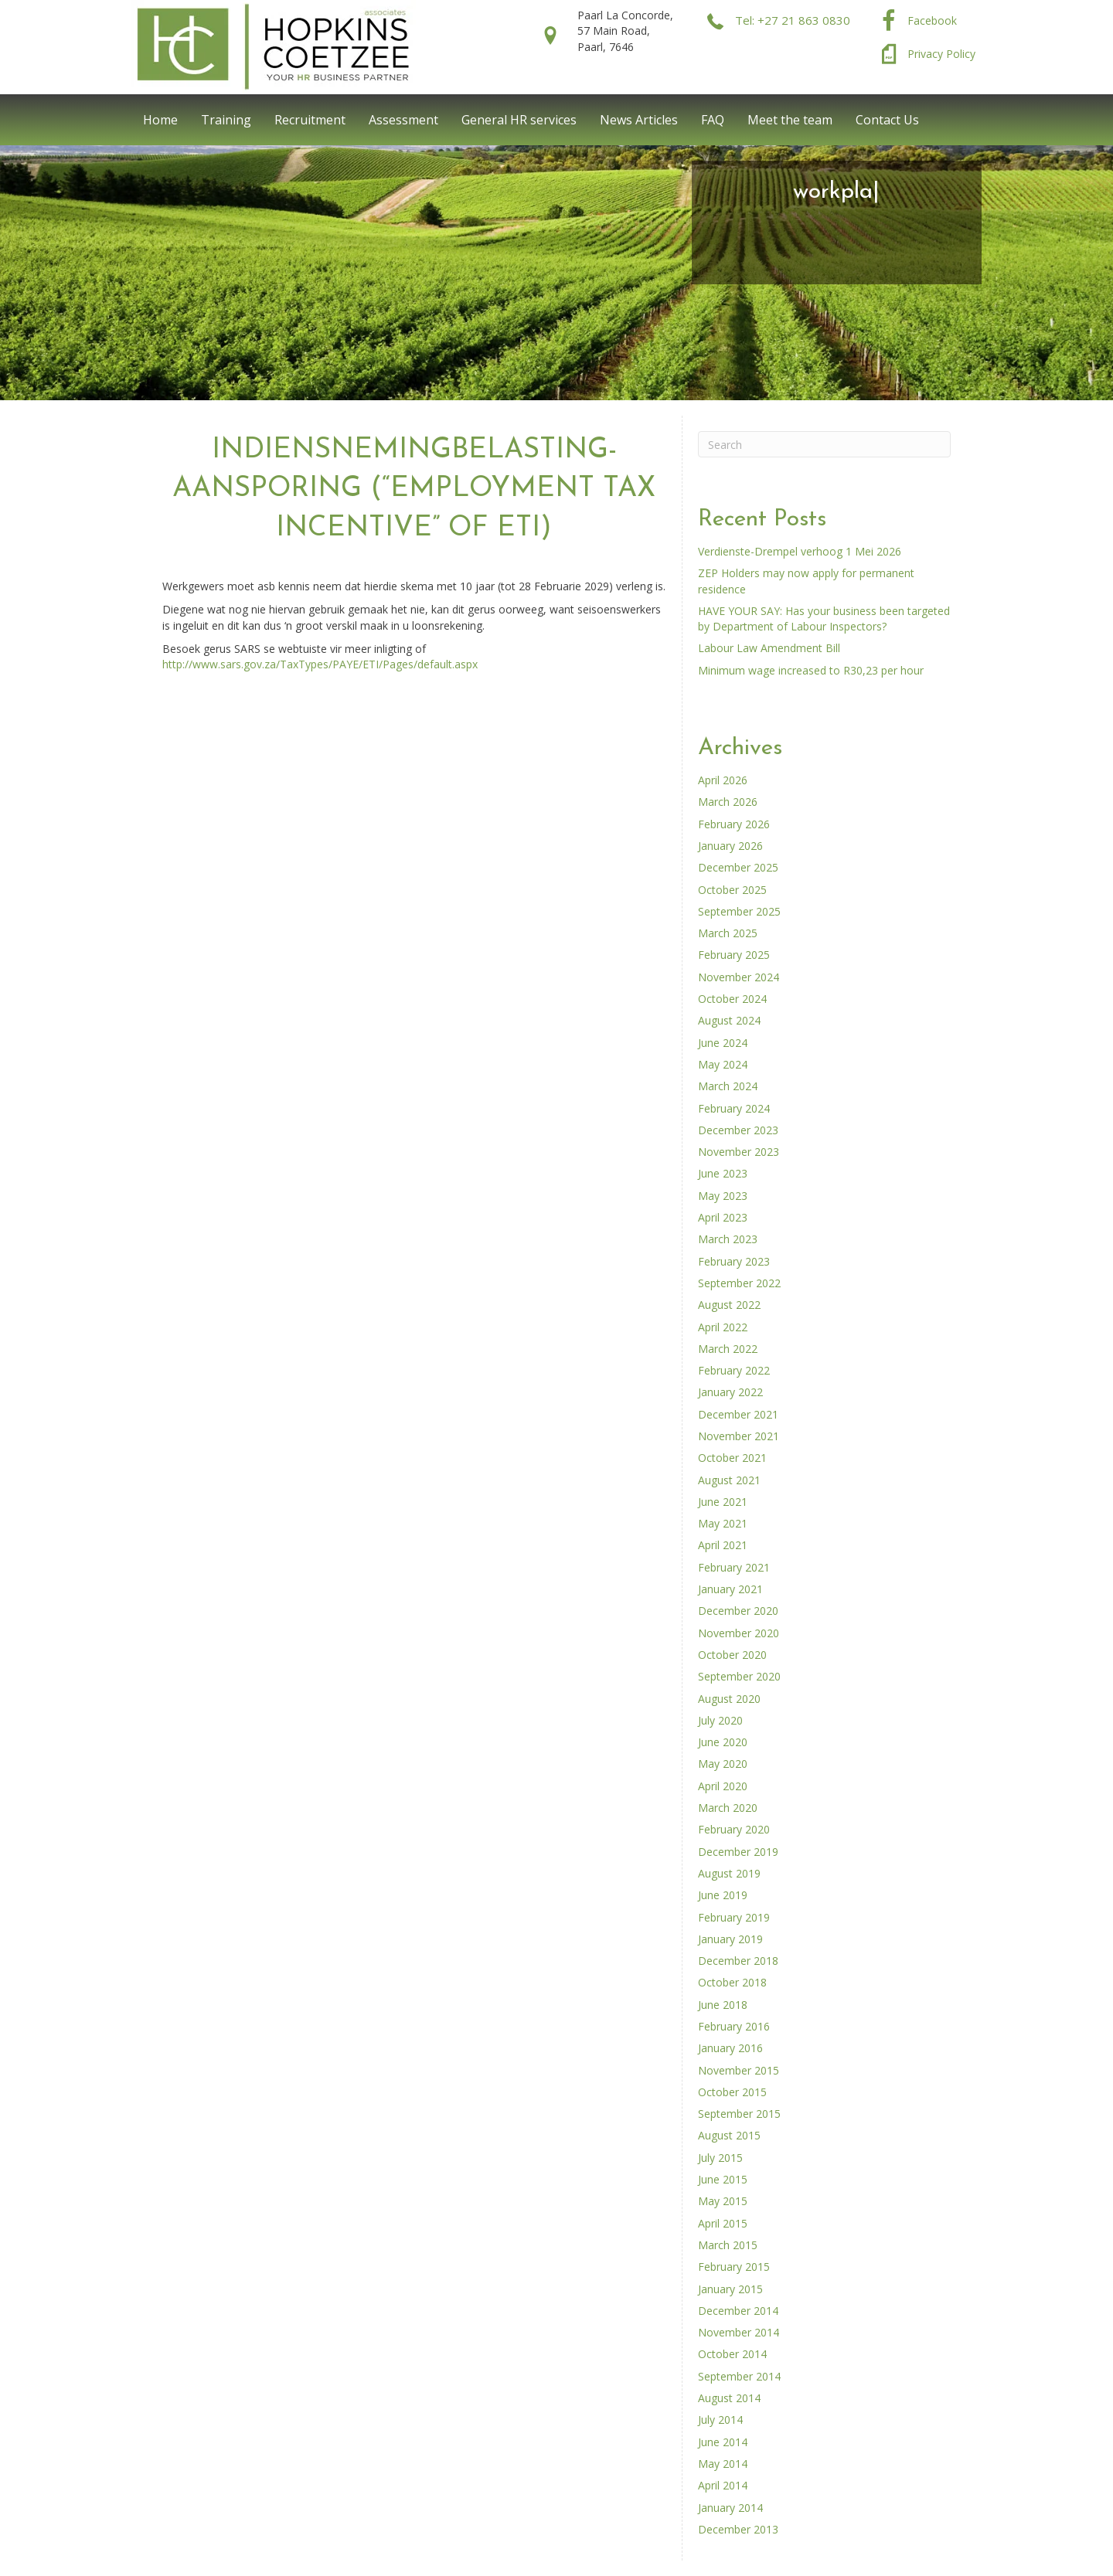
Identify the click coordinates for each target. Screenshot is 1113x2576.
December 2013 (738, 2529)
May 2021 (722, 1523)
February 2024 (734, 1108)
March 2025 (727, 933)
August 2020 (729, 1698)
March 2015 (727, 2245)
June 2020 (722, 1742)
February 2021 (734, 1567)
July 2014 (720, 2419)
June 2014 (722, 2442)
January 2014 (730, 2507)
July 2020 (720, 1720)
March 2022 (727, 1348)
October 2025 (732, 889)
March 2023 (727, 1239)
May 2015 (722, 2201)
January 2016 (730, 2048)
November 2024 (738, 977)
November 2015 (738, 2070)
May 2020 (722, 1763)
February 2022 (734, 1370)
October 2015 (732, 2092)
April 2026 (722, 780)
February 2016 (734, 2026)
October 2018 (732, 1982)
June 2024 (722, 1042)
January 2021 (730, 1589)
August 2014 (729, 2398)
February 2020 (734, 1829)
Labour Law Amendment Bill (769, 648)
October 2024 (732, 998)
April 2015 (722, 2223)
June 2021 (722, 1501)
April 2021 (722, 1545)
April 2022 (722, 1327)
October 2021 (732, 1457)
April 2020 (722, 1786)
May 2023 (722, 1195)
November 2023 (738, 1151)
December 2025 (738, 867)
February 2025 (734, 954)
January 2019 (730, 1939)
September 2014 (739, 2376)
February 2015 (734, 2266)
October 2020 (732, 1654)
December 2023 (738, 1130)
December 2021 (738, 1414)
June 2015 (722, 2179)
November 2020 (738, 1633)
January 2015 (730, 2289)
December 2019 (738, 1851)
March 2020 (727, 1807)
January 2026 (730, 845)
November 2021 (738, 1436)
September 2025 (739, 911)
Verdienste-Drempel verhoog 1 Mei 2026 (799, 551)
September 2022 (739, 1283)
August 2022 (729, 1304)
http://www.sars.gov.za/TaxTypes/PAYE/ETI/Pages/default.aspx (320, 664)
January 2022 (730, 1392)
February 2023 (734, 1261)
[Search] (824, 444)
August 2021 (729, 1480)
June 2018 (722, 2004)
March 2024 (727, 1086)
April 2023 (722, 1217)
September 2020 (739, 1676)
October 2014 (732, 2354)
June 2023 (722, 1173)
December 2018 (738, 1960)
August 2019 (729, 1873)
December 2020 (738, 1610)
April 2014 (722, 2485)
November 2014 (738, 2332)
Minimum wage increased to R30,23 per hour (811, 670)
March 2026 (727, 801)
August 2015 (729, 2135)
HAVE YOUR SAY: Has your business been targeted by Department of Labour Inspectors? (824, 618)
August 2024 (729, 1020)
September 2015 (739, 2113)
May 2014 (722, 2463)
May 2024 (722, 1064)
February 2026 (734, 824)
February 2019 (734, 1917)
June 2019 (722, 1895)
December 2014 (738, 2310)
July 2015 (720, 2157)
